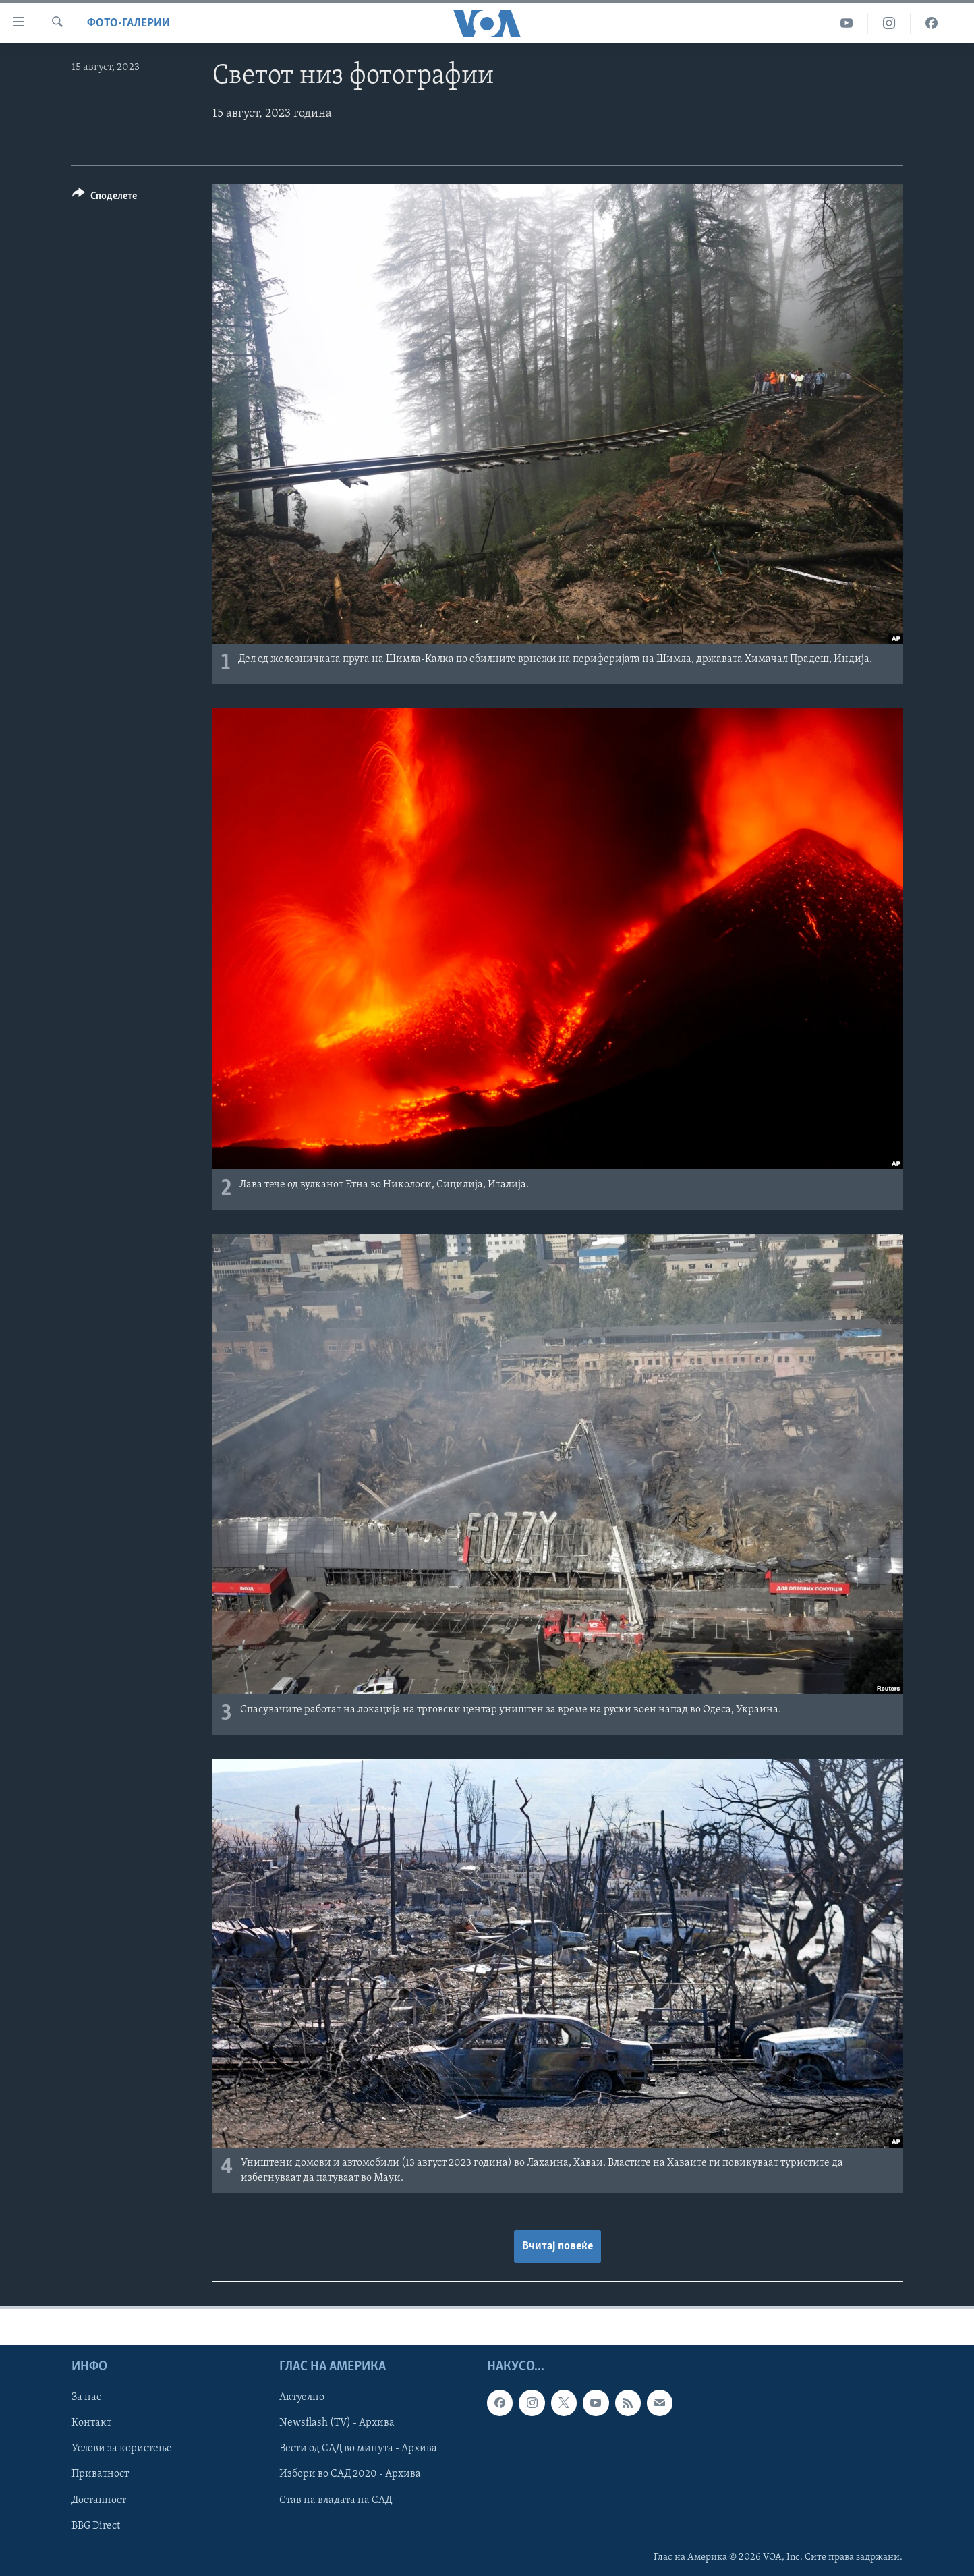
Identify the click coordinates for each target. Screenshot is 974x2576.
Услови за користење (121, 2448)
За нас (86, 2397)
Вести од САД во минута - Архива (358, 2448)
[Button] (104, 198)
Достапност (98, 2499)
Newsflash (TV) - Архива (337, 2422)
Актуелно (301, 2397)
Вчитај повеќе (557, 2246)
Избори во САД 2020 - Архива (350, 2474)
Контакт (91, 2422)
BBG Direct (95, 2525)
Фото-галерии (128, 23)
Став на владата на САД (335, 2499)
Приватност (100, 2474)
